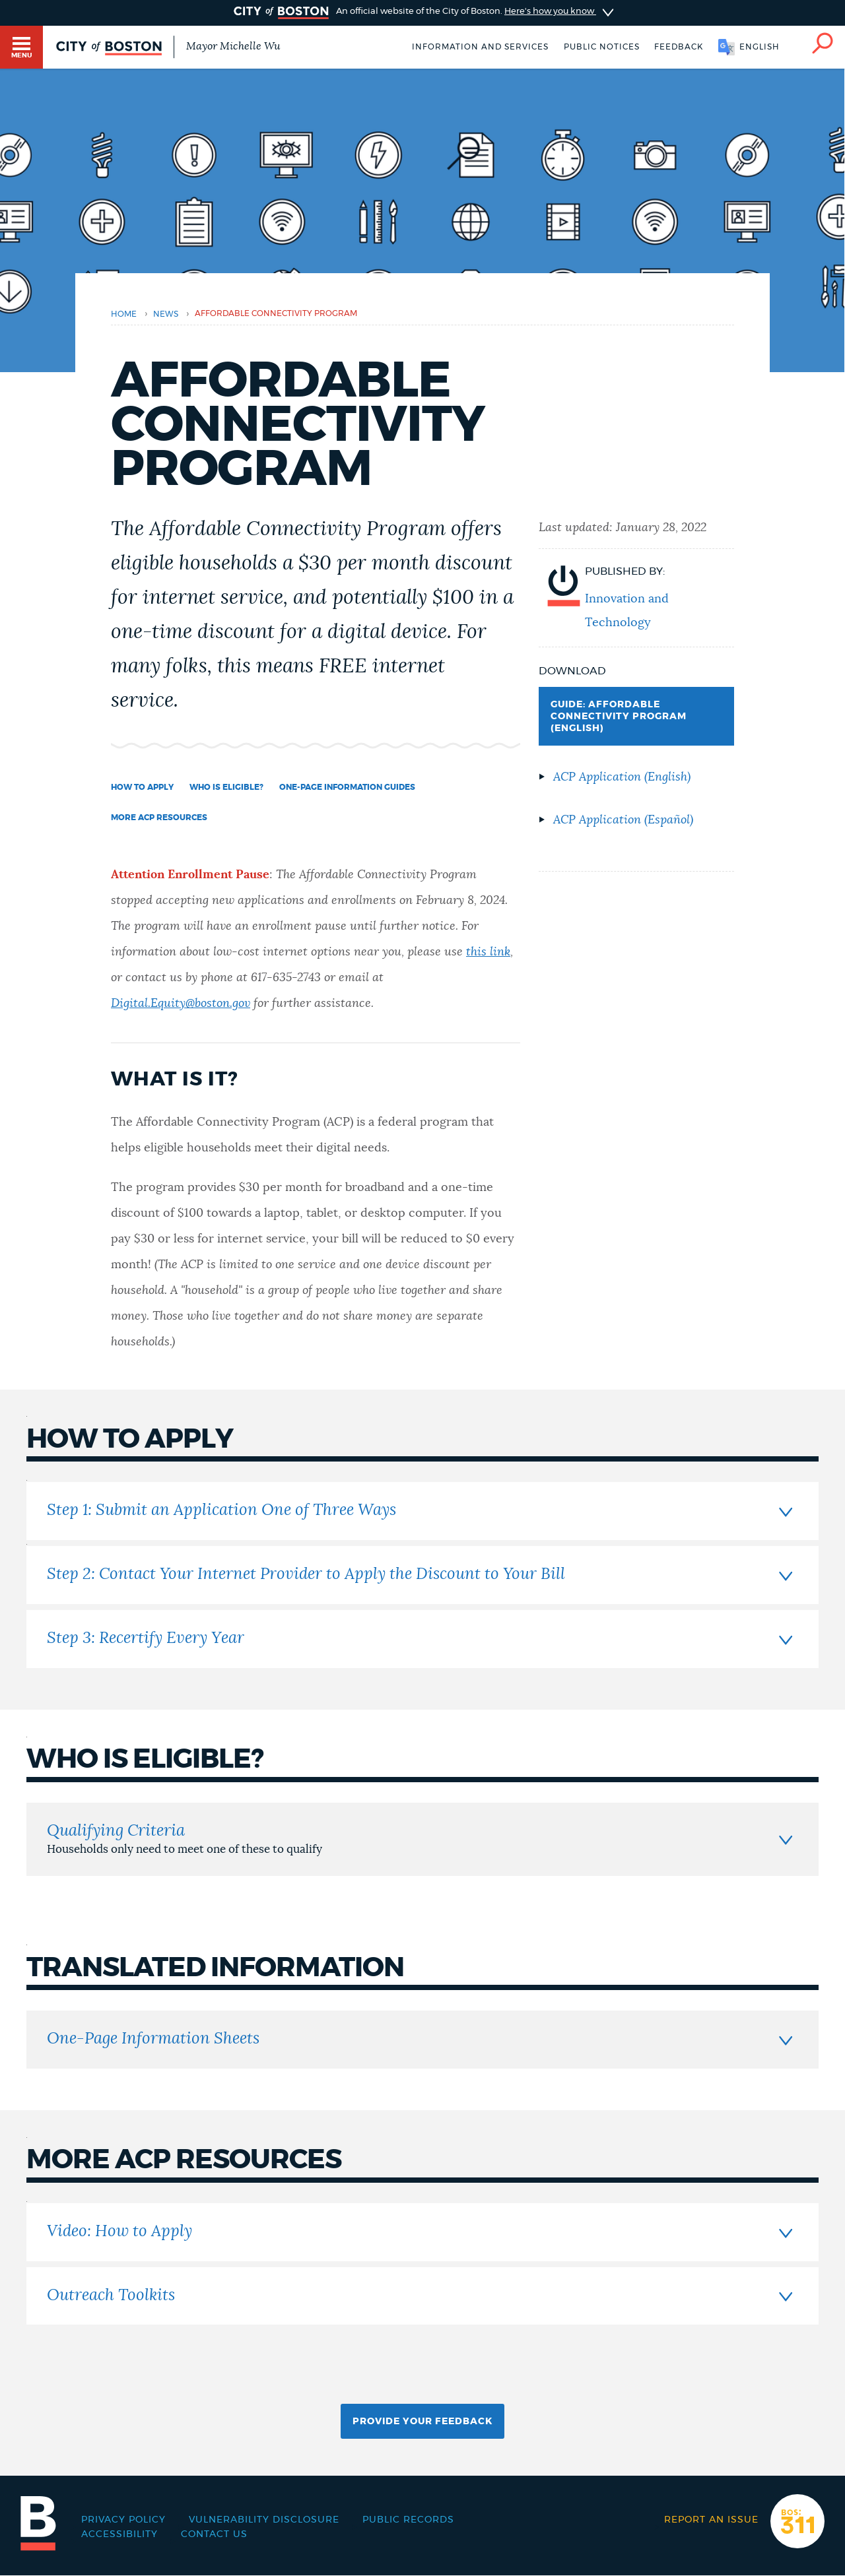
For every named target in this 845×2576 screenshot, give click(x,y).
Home (124, 314)
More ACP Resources (159, 817)
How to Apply (142, 787)
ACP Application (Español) (623, 820)
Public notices (602, 47)
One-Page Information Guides (347, 787)
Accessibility (119, 2534)
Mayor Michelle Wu (233, 46)
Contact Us (214, 2534)
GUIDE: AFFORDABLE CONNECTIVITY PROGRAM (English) (619, 716)
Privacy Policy (123, 2520)
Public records (408, 2520)
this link (488, 952)
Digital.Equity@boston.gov (180, 1004)
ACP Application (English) (622, 777)
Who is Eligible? (226, 787)
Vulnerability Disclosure (264, 2520)
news (165, 314)
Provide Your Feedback (422, 2421)
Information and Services (480, 47)
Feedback (678, 47)
